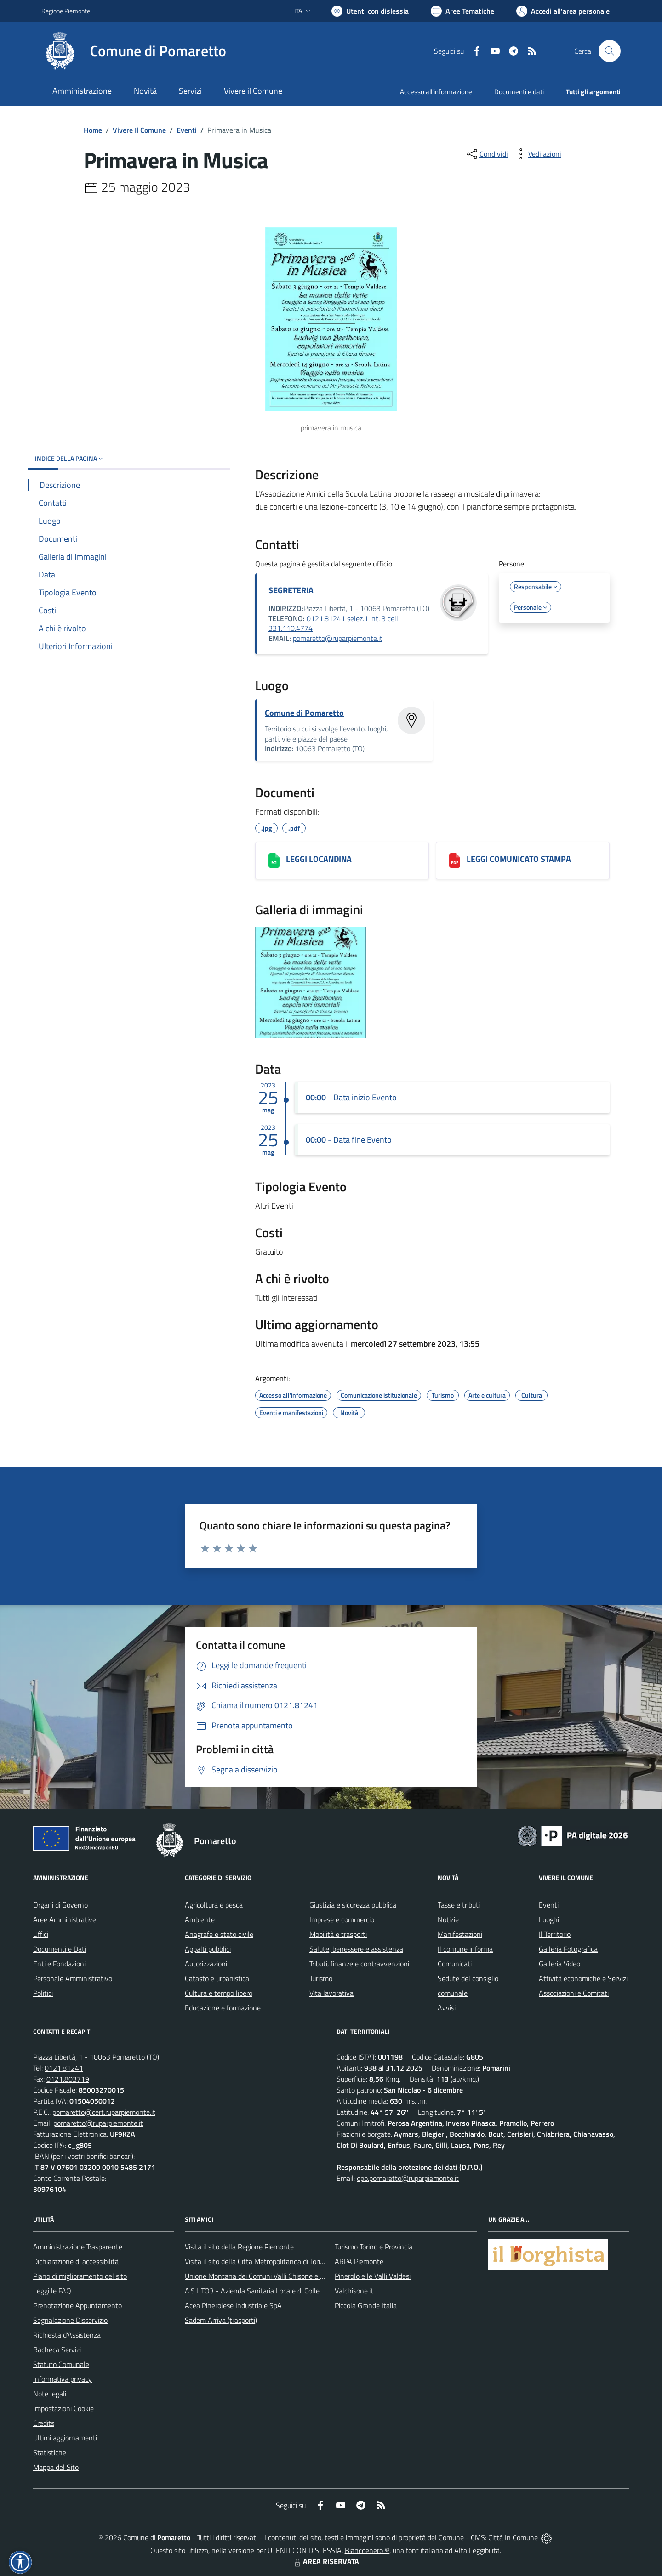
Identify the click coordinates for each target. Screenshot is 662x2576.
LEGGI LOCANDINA (319, 859)
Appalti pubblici (208, 1948)
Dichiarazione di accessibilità (76, 2261)
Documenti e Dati (59, 1948)
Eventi (187, 130)
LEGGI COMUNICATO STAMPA (519, 859)
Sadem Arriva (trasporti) (221, 2320)
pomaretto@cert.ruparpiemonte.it (103, 2111)
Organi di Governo (60, 1904)
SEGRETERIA (291, 590)
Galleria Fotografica (568, 1948)
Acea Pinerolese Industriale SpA (233, 2305)
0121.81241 (64, 2067)
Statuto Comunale (61, 2364)
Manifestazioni (460, 1934)
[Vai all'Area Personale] (563, 11)
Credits (43, 2423)
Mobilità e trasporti (338, 1934)
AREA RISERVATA (325, 2561)
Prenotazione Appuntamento (77, 2305)
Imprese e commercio (341, 1919)
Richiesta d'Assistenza (67, 2334)
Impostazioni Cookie (63, 2408)
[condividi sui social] (486, 154)
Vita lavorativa (331, 1993)
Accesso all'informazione (436, 91)
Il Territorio (555, 1934)
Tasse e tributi (459, 1904)
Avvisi (447, 2007)
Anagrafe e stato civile (219, 1934)
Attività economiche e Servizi (583, 1978)
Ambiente (200, 1919)
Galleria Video (559, 1963)
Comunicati (455, 1963)
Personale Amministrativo (72, 1978)
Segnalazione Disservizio (70, 2320)
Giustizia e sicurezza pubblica (352, 1904)
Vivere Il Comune (139, 130)
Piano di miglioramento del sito (80, 2276)
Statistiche (49, 2452)
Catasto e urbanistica (217, 1978)
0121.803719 (67, 2078)
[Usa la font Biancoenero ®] (370, 11)
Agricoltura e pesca (214, 1904)
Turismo (320, 1978)
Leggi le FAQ (52, 2290)
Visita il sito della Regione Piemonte (239, 2246)
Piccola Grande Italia (366, 2305)
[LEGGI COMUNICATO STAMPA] (454, 860)
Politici (43, 1993)
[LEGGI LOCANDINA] (274, 860)
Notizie (448, 1919)
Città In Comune (513, 2537)
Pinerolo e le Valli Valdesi (373, 2276)
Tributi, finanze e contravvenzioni (359, 1963)
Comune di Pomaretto (304, 713)
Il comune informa (465, 1948)
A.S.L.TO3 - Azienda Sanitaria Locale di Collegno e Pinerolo (274, 2290)
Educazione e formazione (223, 2007)
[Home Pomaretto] (133, 51)
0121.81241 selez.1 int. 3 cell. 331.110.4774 (333, 623)
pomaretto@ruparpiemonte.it (337, 638)
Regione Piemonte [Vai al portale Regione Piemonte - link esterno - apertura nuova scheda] (65, 11)
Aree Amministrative (64, 1919)
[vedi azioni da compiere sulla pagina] (537, 154)
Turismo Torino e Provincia (373, 2246)
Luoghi (549, 1919)
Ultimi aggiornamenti (65, 2437)
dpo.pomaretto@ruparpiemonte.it (408, 2178)
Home (93, 130)
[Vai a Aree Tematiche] (462, 11)
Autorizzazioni (206, 1963)
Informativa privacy (62, 2378)
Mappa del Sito (56, 2467)
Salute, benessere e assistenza (356, 1948)
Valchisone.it (354, 2290)
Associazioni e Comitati (574, 1993)
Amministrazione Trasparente (77, 2246)
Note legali (49, 2393)
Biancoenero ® (367, 2550)
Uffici (40, 1934)
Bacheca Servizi (57, 2349)
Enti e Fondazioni (59, 1963)
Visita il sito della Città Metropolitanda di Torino (256, 2261)
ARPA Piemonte (359, 2261)
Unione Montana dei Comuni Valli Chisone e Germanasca (271, 2276)
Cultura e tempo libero (218, 1993)
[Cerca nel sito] (610, 51)
